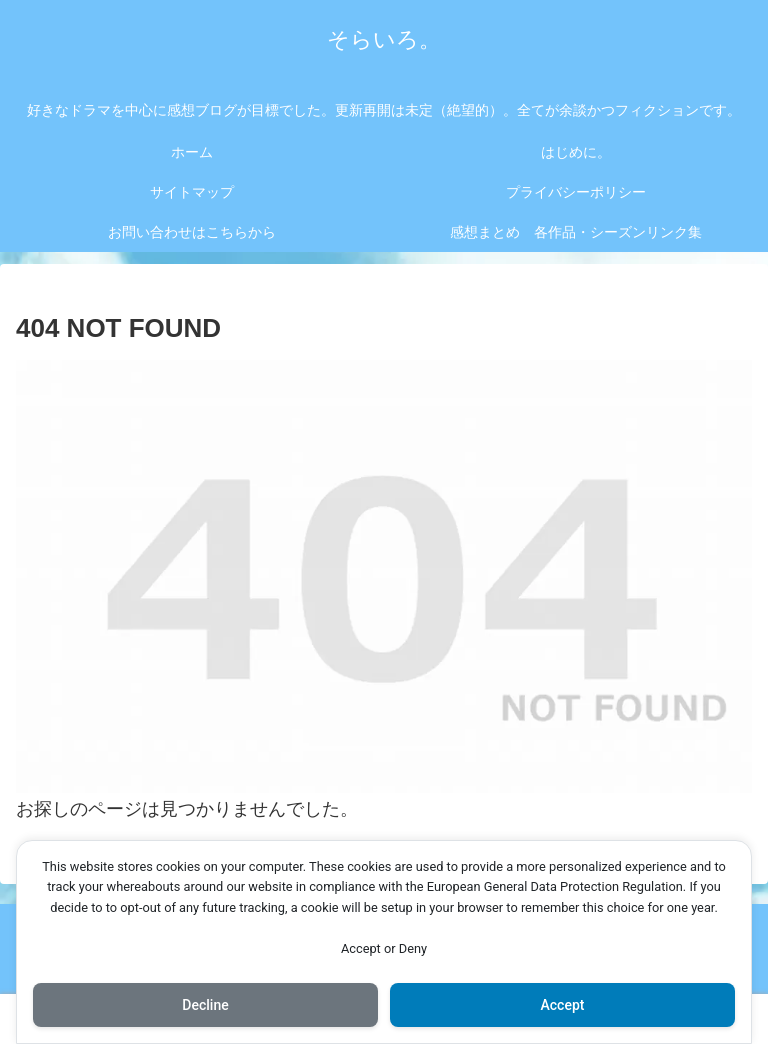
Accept (563, 1005)
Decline (205, 1005)
